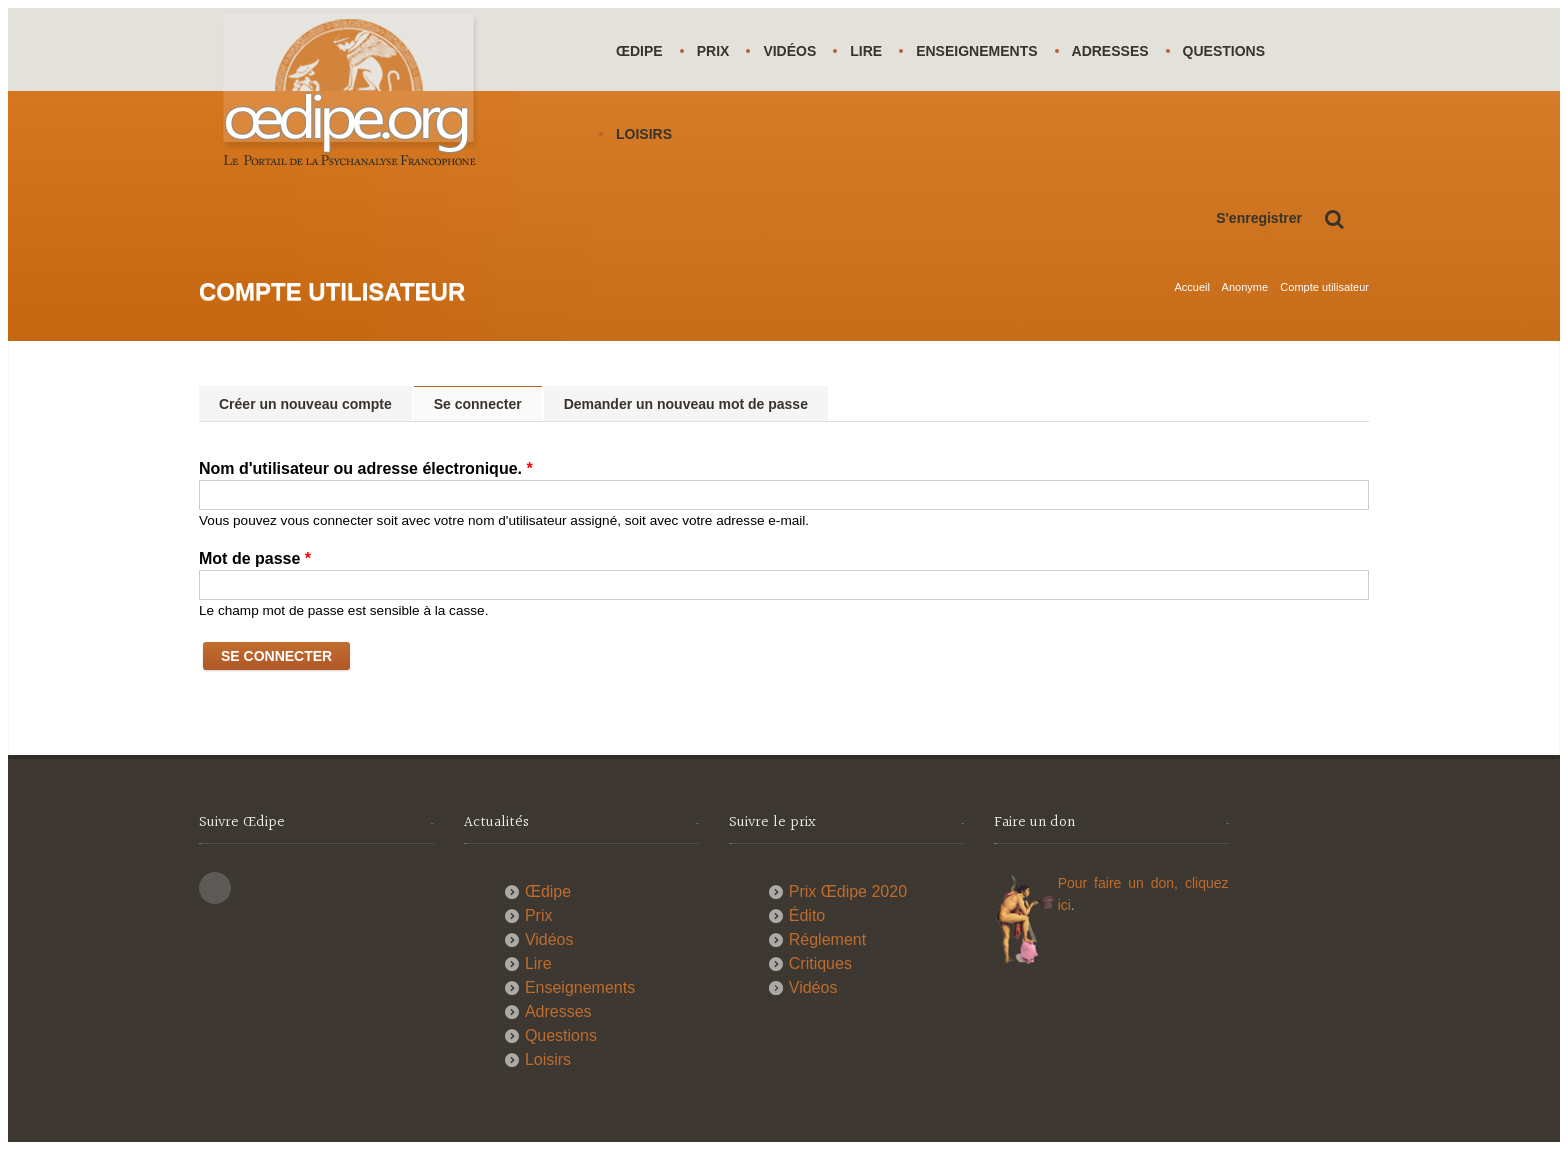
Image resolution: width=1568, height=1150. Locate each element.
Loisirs (644, 134)
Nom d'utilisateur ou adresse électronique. (366, 468)
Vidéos (789, 51)
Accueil (1192, 287)
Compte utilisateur (1324, 287)
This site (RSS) (215, 888)
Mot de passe (255, 558)
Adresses (1110, 51)
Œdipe (639, 51)
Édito (807, 915)
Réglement (827, 939)
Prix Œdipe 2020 (848, 891)
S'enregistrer (1259, 218)
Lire (866, 51)
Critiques (820, 963)
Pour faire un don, (1121, 883)
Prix (713, 51)
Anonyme (1245, 287)
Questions (1224, 51)
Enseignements (976, 51)
